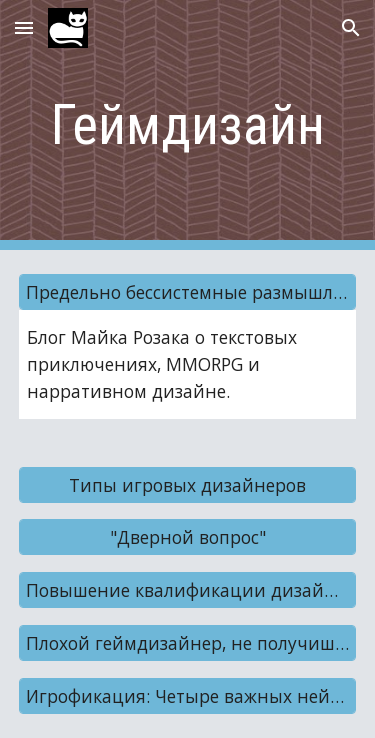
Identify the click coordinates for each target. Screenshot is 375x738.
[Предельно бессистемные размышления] (188, 292)
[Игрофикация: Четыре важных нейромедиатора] (188, 696)
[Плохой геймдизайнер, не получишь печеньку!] (188, 643)
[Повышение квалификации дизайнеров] (188, 590)
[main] (188, 125)
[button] (24, 27)
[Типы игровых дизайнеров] (188, 484)
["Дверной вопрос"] (188, 537)
